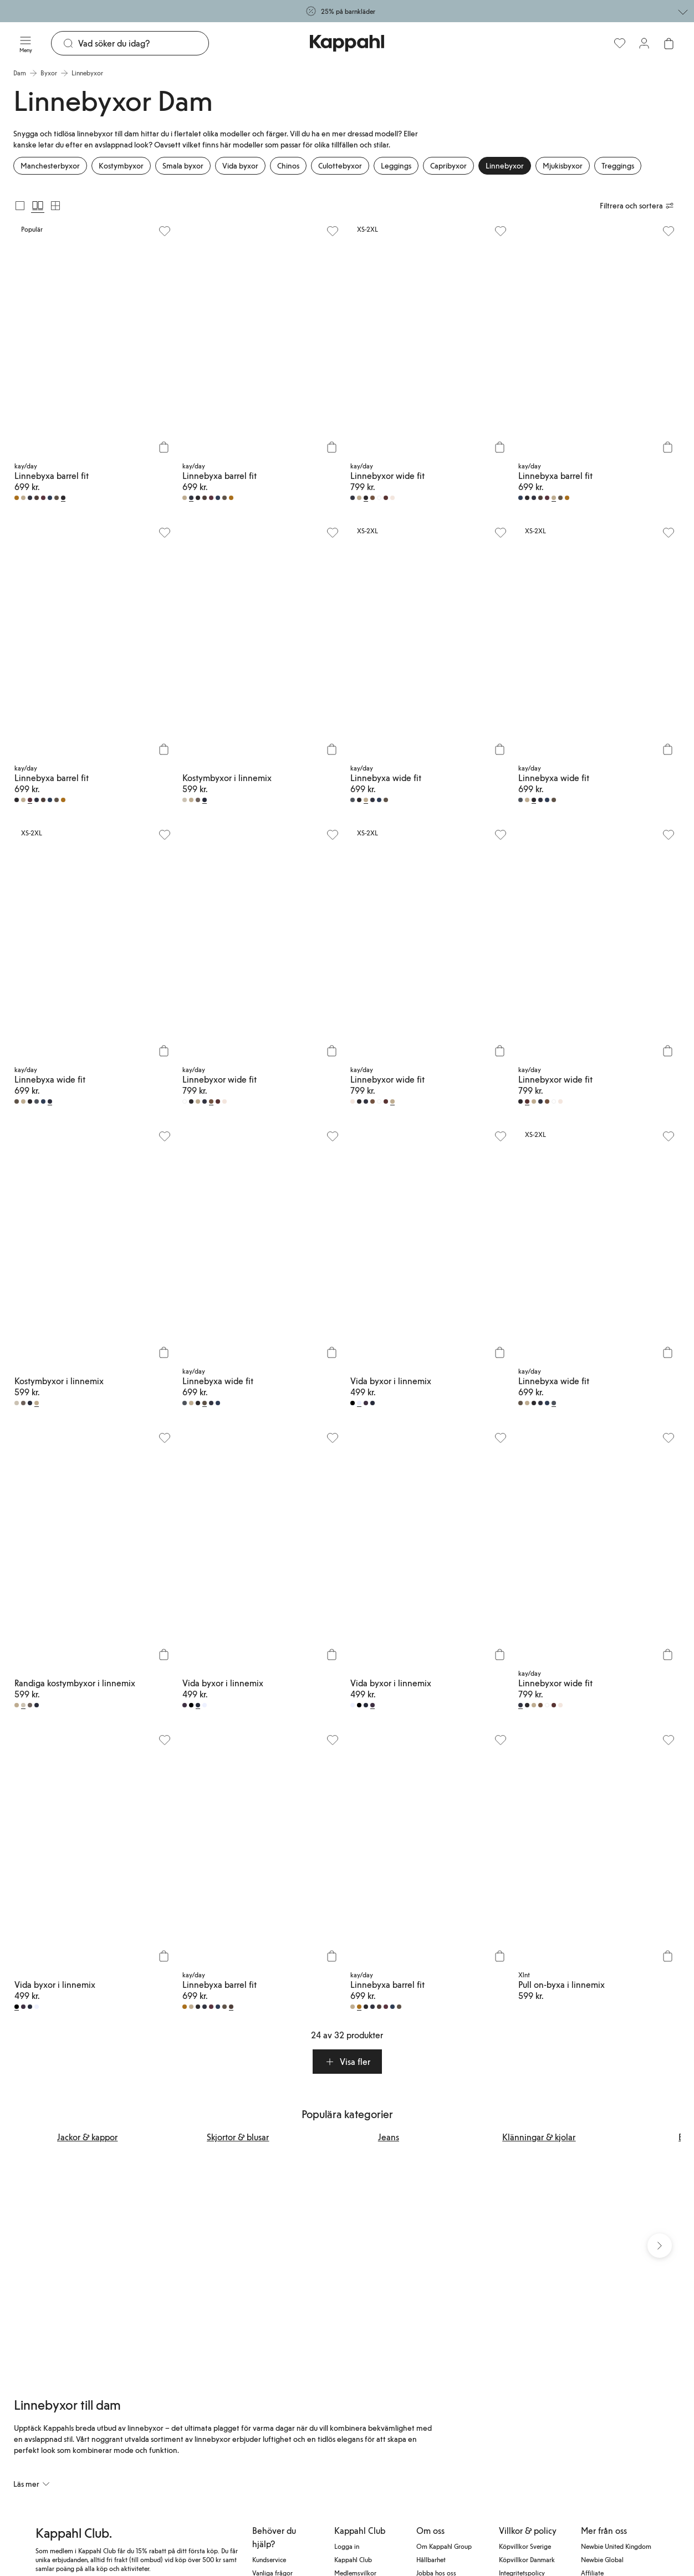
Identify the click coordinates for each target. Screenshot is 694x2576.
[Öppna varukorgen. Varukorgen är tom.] (668, 43)
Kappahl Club (353, 2562)
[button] (347, 2061)
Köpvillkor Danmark (527, 2562)
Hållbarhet (431, 2562)
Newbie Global (602, 2562)
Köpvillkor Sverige (525, 2549)
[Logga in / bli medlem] (644, 43)
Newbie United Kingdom (616, 2549)
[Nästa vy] (659, 2247)
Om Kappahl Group (444, 2549)
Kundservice (269, 2562)
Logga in (346, 2549)
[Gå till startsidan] (347, 43)
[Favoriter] (620, 43)
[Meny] (25, 43)
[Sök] (143, 43)
